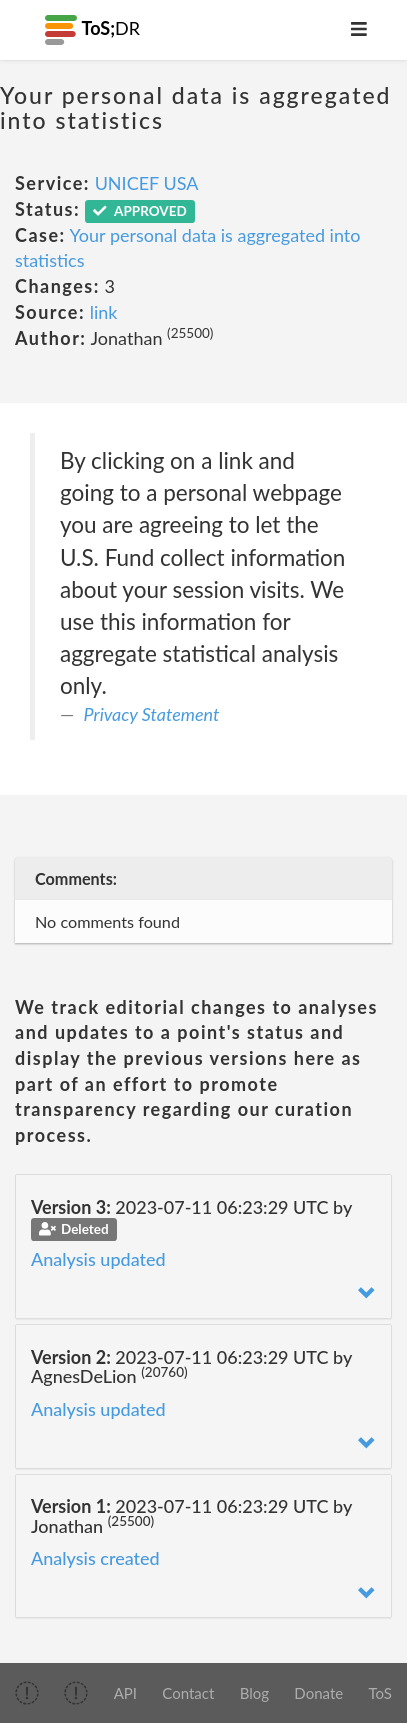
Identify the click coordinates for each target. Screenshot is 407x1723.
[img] (27, 1693)
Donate (318, 1693)
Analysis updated (98, 1259)
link (104, 312)
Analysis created (95, 1558)
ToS (379, 1693)
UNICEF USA (147, 183)
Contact (188, 1693)
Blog (254, 1693)
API (125, 1693)
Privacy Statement (152, 714)
